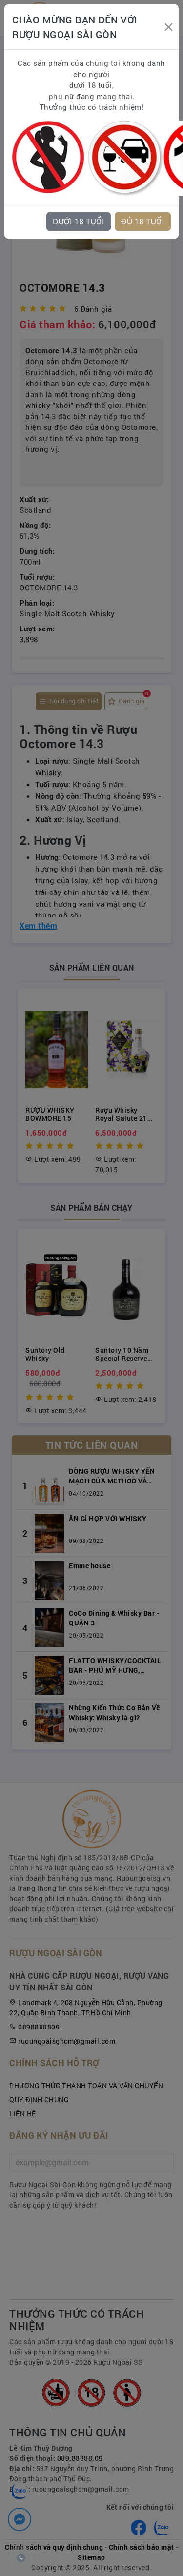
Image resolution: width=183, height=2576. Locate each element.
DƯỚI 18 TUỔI (78, 221)
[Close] (168, 27)
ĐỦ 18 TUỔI (142, 221)
